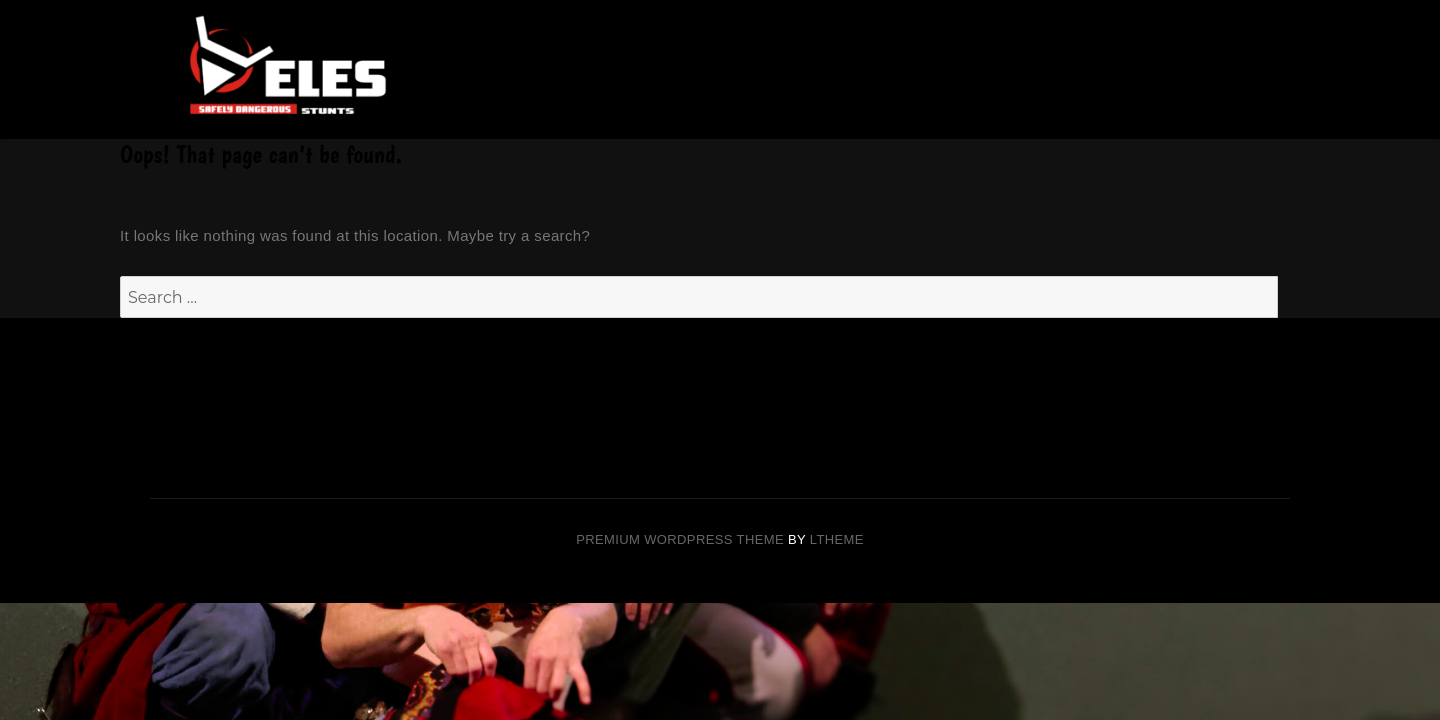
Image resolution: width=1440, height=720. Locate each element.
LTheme (837, 539)
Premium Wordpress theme (680, 539)
